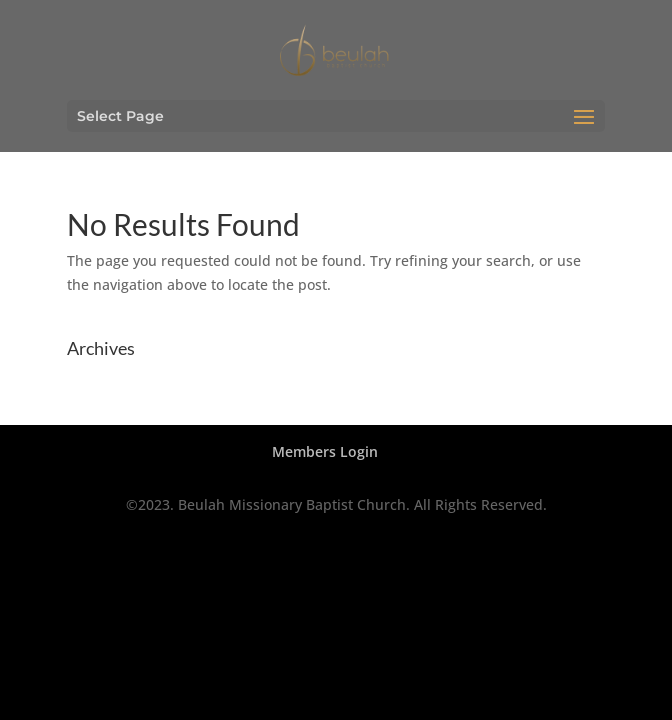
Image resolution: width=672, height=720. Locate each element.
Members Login (325, 451)
